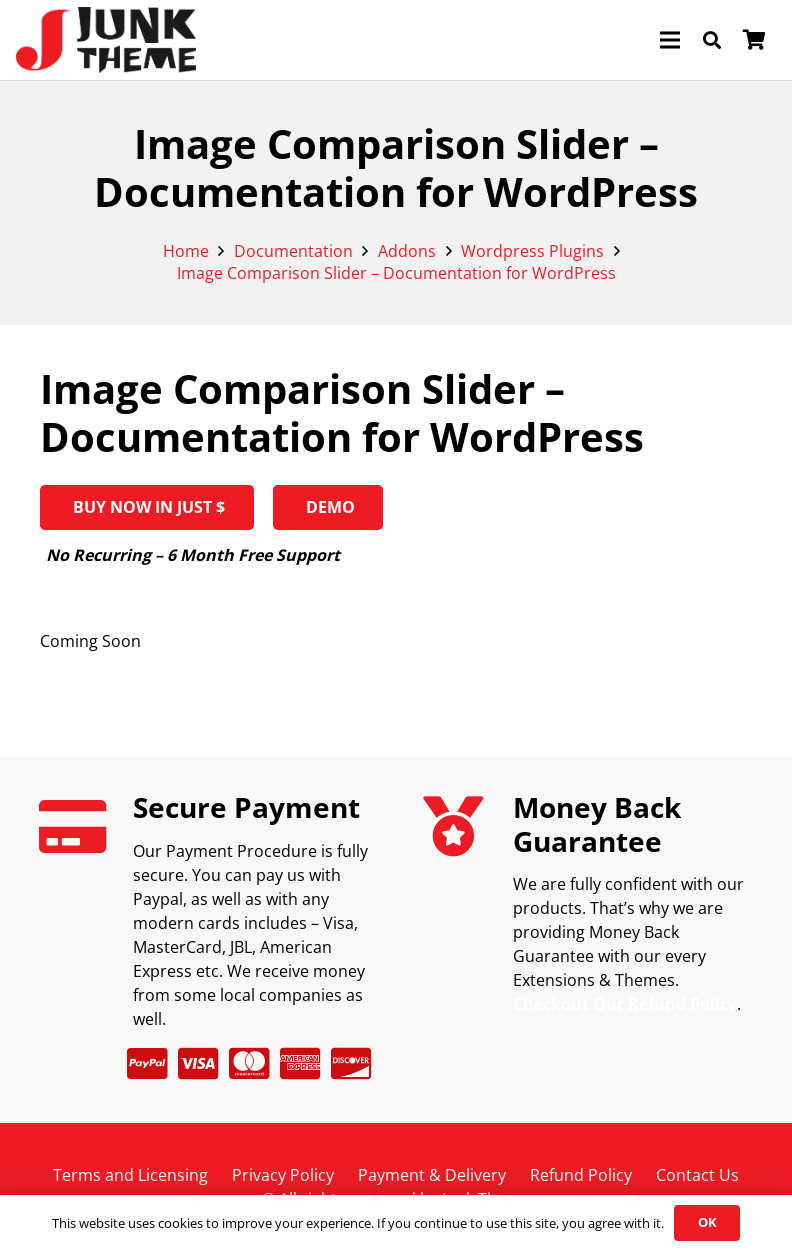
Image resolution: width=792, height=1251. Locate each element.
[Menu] (670, 40)
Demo (328, 507)
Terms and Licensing (130, 1175)
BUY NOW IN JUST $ (147, 507)
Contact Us (697, 1175)
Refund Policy (581, 1175)
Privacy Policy (283, 1175)
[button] (712, 40)
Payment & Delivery (432, 1175)
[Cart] (754, 40)
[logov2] (106, 40)
